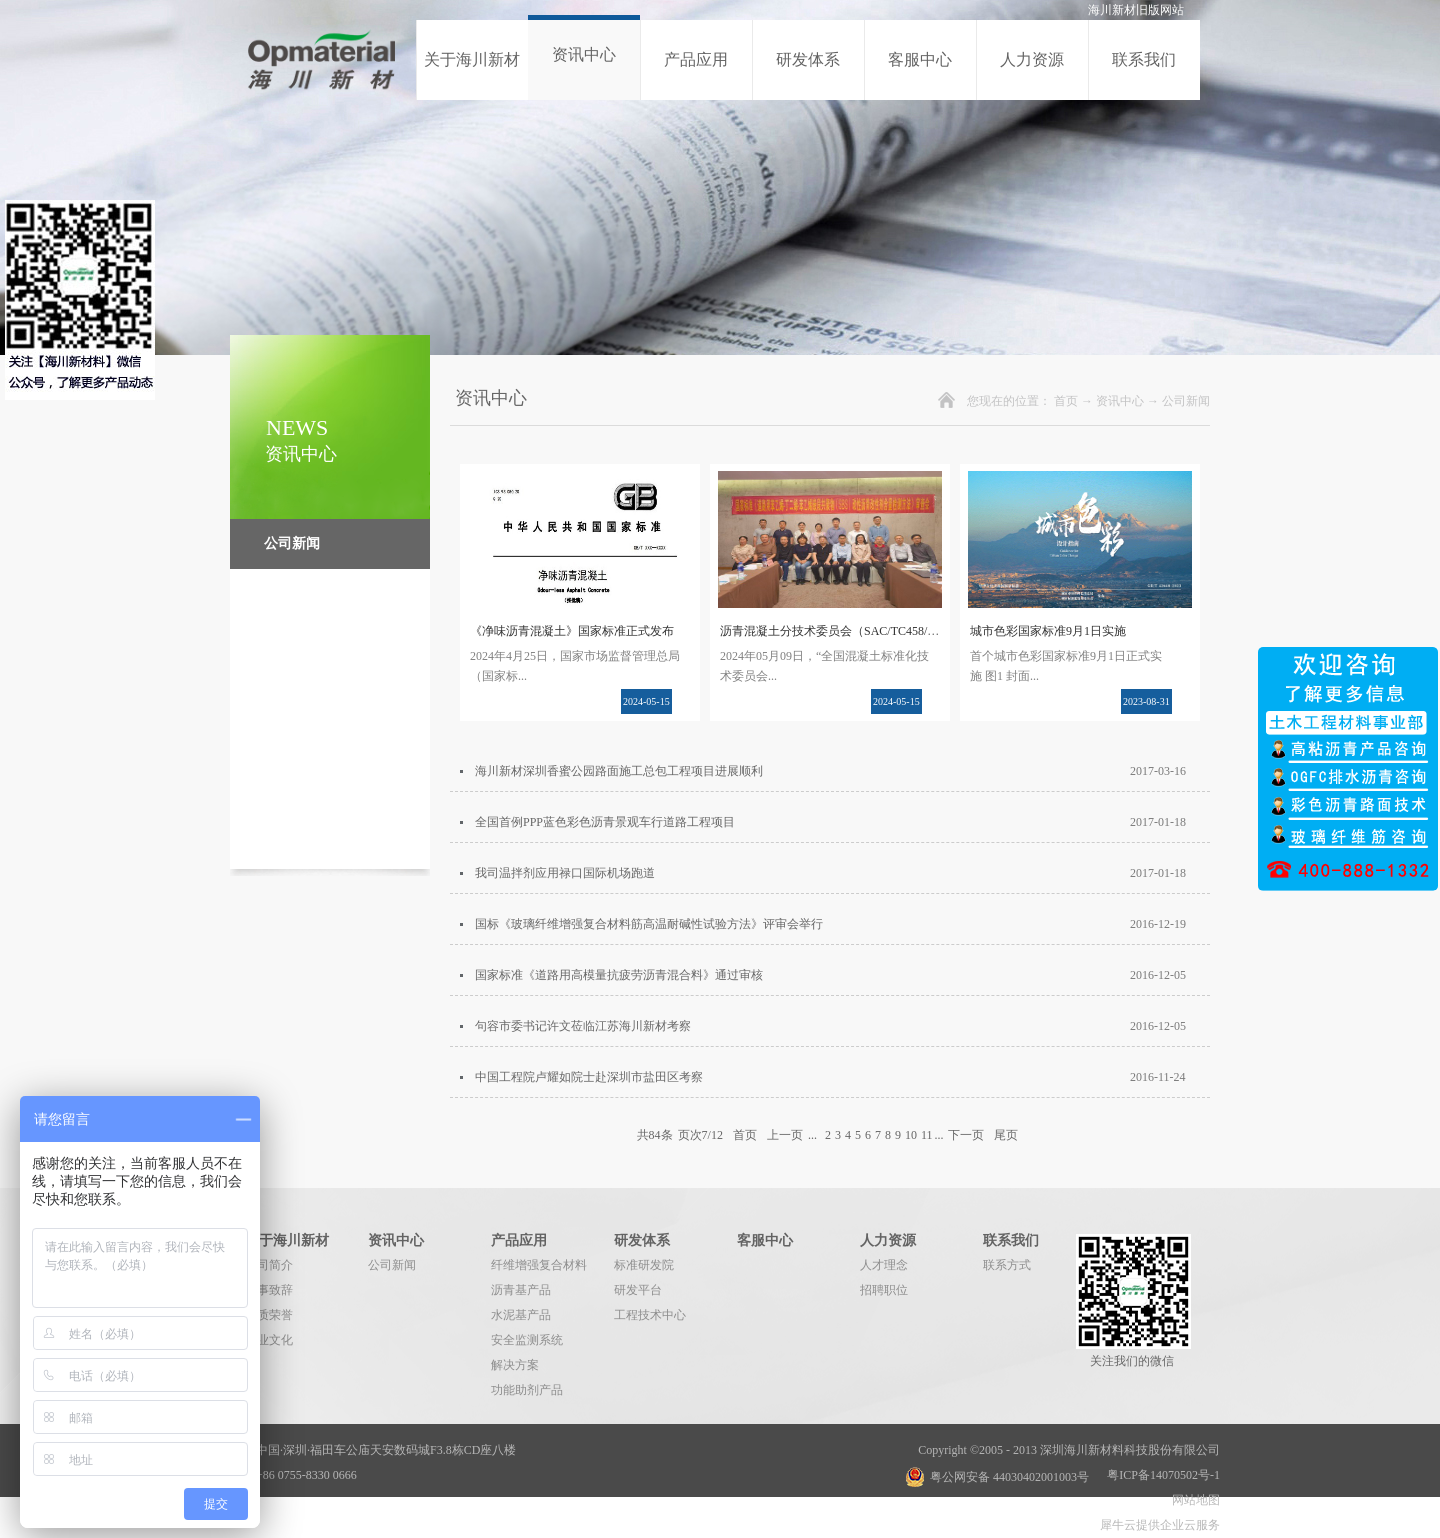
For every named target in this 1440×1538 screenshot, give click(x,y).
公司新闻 (1186, 401)
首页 (1066, 401)
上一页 (785, 1135)
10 (911, 1135)
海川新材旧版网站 (1136, 10)
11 (927, 1135)
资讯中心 (1120, 401)
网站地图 (1193, 1500)
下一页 (966, 1135)
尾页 (1006, 1135)
